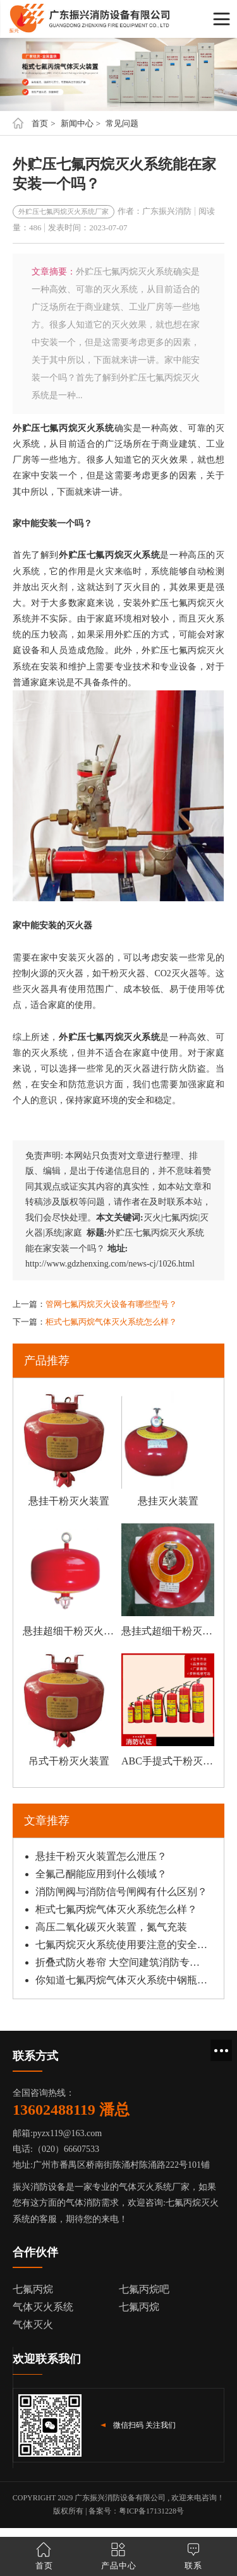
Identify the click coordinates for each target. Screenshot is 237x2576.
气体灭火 (33, 2324)
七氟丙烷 (33, 2289)
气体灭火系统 (43, 2306)
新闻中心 (77, 123)
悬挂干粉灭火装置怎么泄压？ (101, 1856)
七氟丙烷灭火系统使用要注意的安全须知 (121, 1944)
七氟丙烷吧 (144, 2289)
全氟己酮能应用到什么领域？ (101, 1874)
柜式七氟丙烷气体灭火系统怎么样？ (111, 1321)
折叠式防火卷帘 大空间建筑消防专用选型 (121, 1962)
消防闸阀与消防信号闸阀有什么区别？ (121, 1891)
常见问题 (122, 123)
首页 (40, 123)
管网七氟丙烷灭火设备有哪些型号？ (111, 1304)
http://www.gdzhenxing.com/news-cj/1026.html (110, 1263)
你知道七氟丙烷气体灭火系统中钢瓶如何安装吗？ (121, 1980)
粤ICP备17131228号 (151, 2511)
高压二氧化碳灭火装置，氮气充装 (111, 1927)
